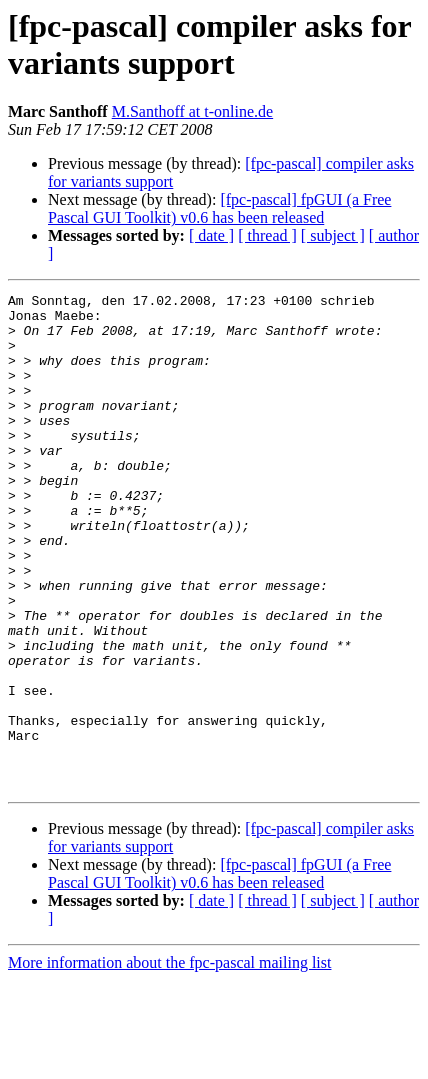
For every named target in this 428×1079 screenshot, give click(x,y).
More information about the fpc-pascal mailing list (169, 1061)
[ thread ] (267, 235)
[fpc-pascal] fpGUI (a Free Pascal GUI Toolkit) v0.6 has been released (219, 208)
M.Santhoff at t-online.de (192, 111)
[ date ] (211, 235)
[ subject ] (333, 235)
